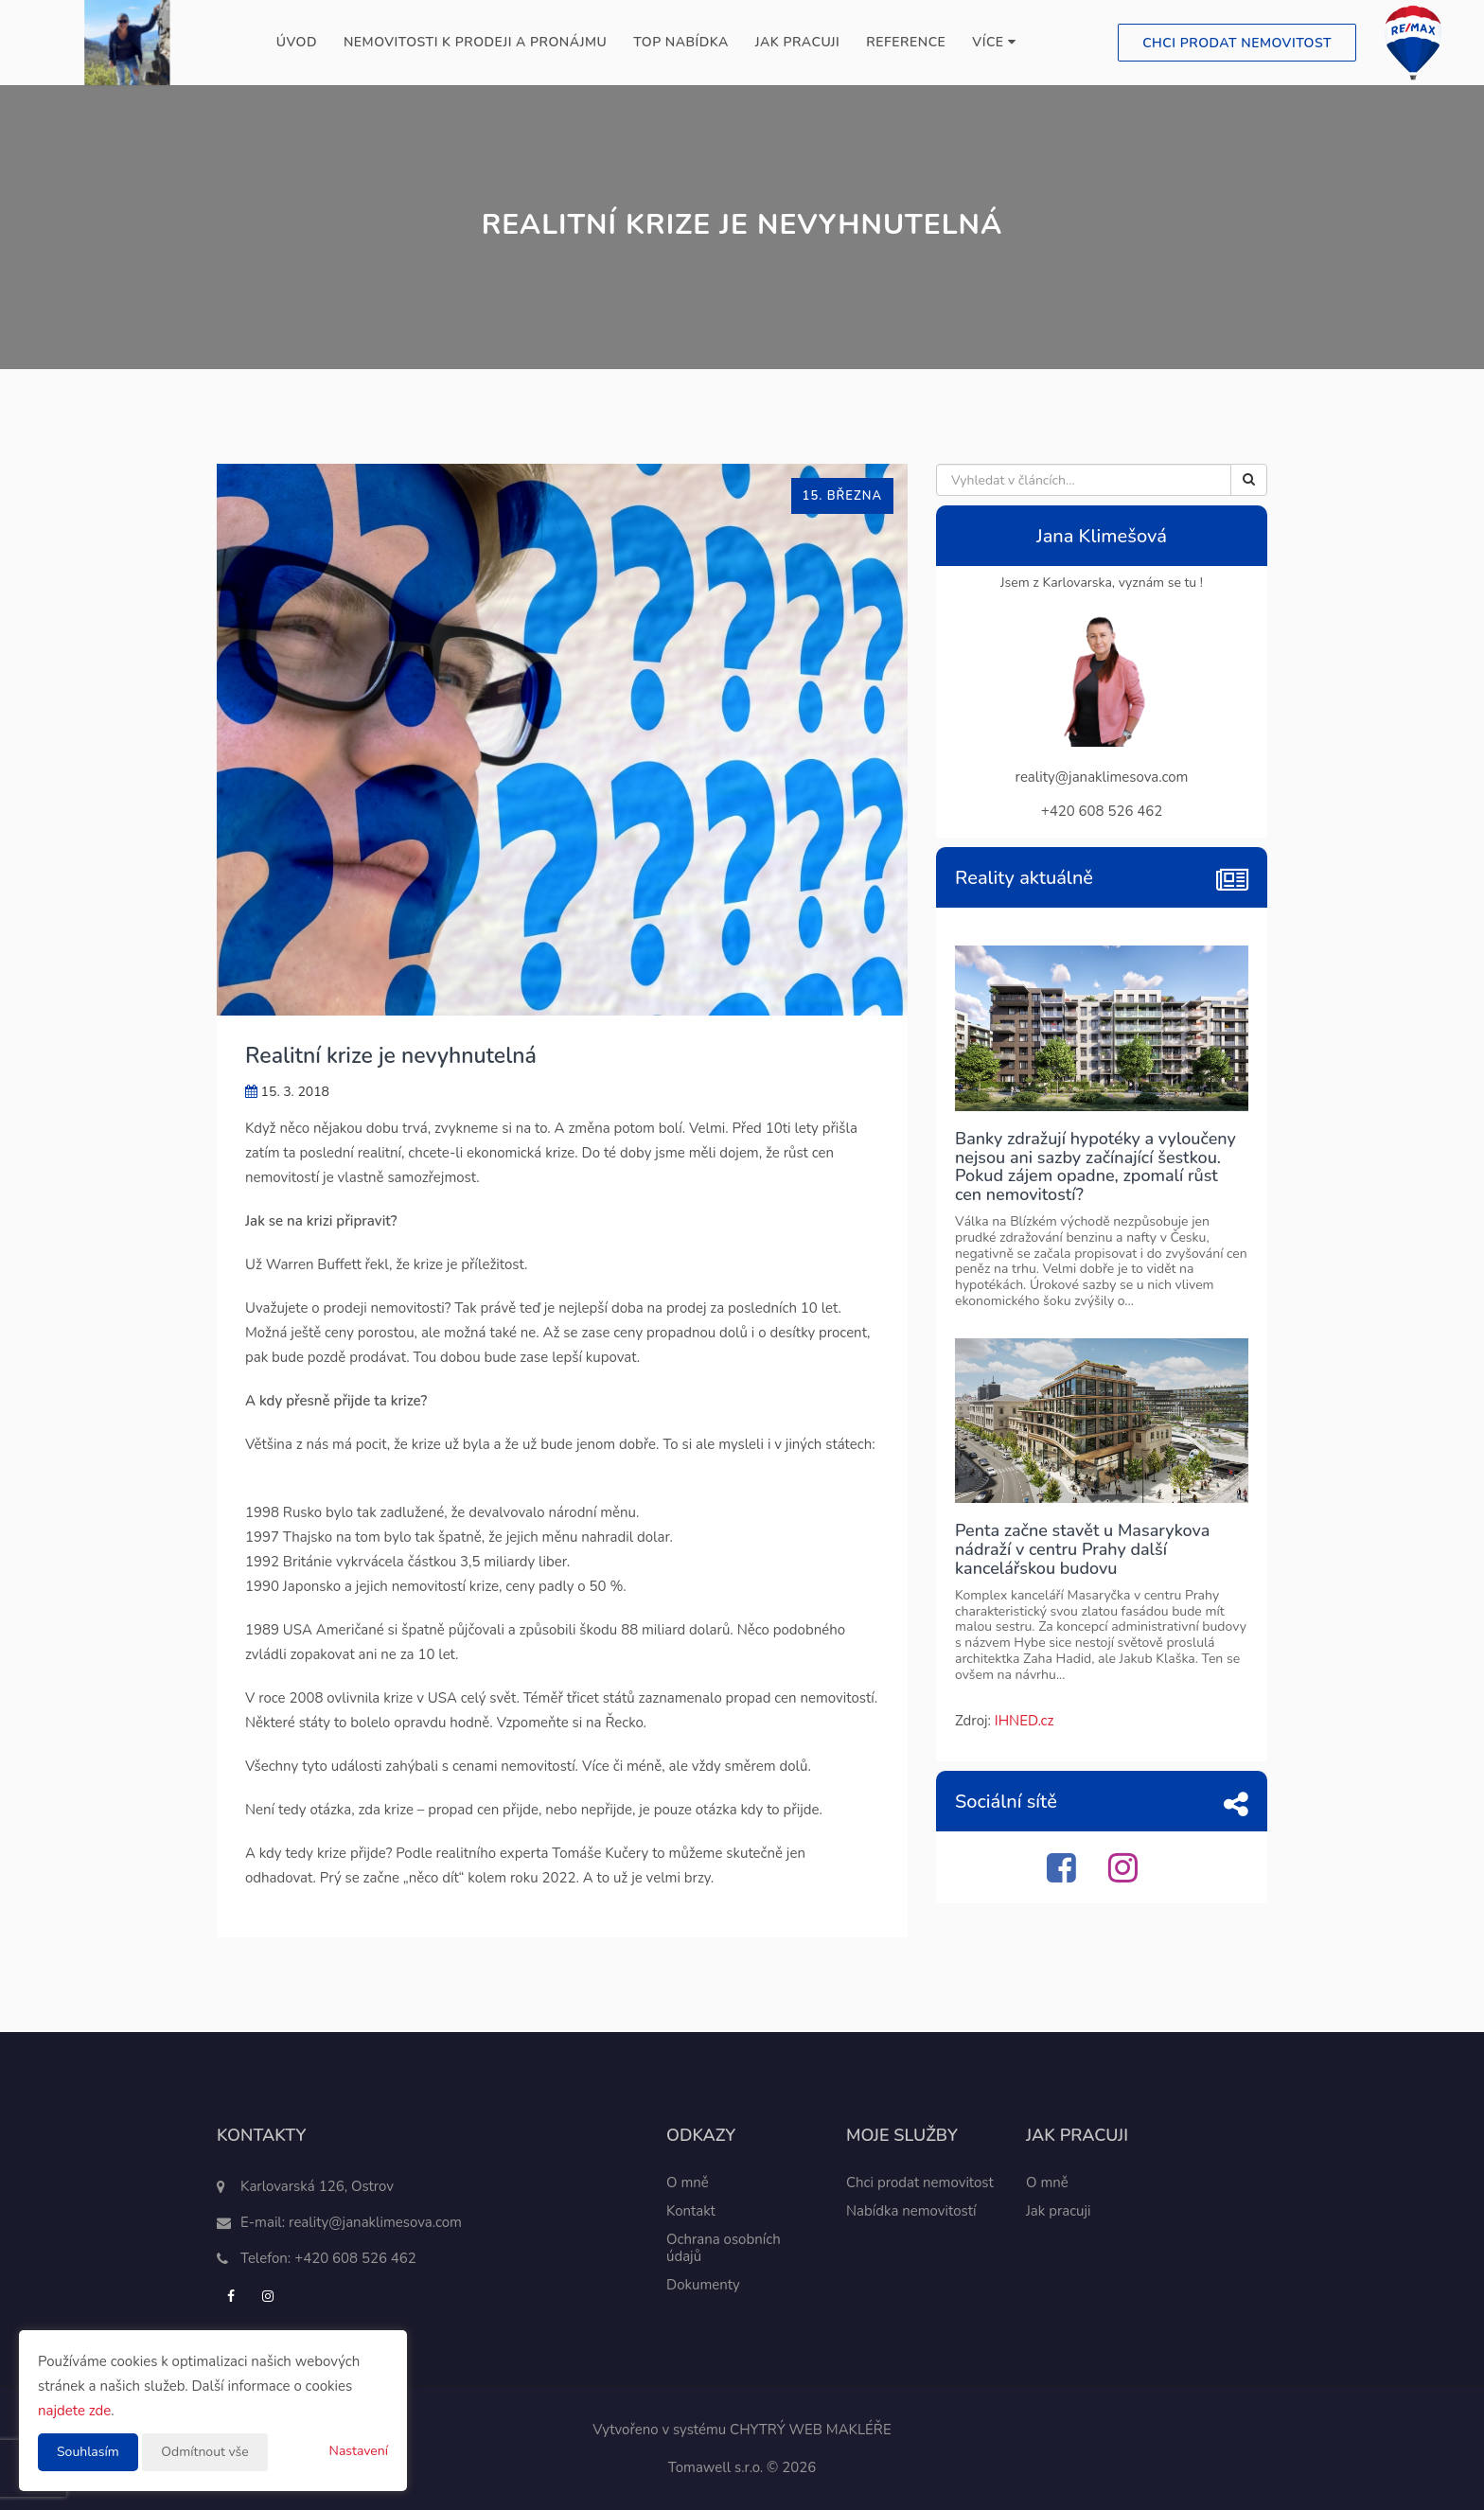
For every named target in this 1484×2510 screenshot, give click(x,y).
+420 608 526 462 (355, 2258)
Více (994, 42)
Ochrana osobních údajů (723, 2248)
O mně (687, 2182)
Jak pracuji (797, 42)
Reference (905, 42)
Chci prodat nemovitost (1237, 43)
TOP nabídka (680, 42)
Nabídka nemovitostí (911, 2210)
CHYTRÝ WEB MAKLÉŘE (811, 2429)
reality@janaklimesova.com (375, 2222)
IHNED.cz (1024, 1720)
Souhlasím (88, 2452)
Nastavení (358, 2451)
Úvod (296, 42)
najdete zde (74, 2410)
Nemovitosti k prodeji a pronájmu (475, 42)
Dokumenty (703, 2284)
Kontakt (691, 2210)
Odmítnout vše (204, 2452)
